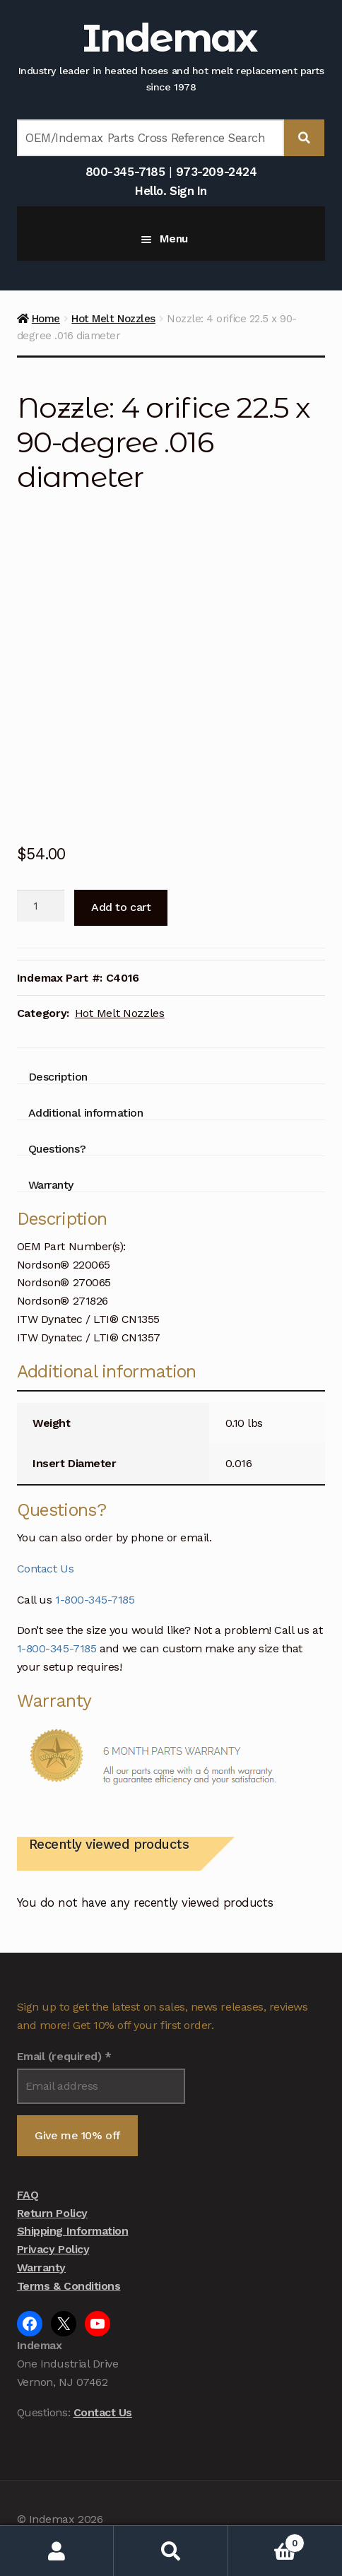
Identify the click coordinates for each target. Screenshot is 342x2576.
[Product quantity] (41, 906)
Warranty (41, 2267)
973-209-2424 (216, 172)
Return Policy (52, 2213)
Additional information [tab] (85, 1112)
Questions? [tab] (57, 1148)
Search (171, 2551)
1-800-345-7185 (94, 1599)
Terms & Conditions (69, 2286)
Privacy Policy (53, 2249)
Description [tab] (58, 1076)
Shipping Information (73, 2230)
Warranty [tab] (50, 1185)
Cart (266, 2540)
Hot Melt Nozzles (113, 318)
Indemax (169, 37)
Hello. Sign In (170, 191)
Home (46, 318)
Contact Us (45, 1568)
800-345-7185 (125, 172)
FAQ (28, 2194)
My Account (57, 2551)
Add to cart (121, 907)
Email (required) (64, 2056)
